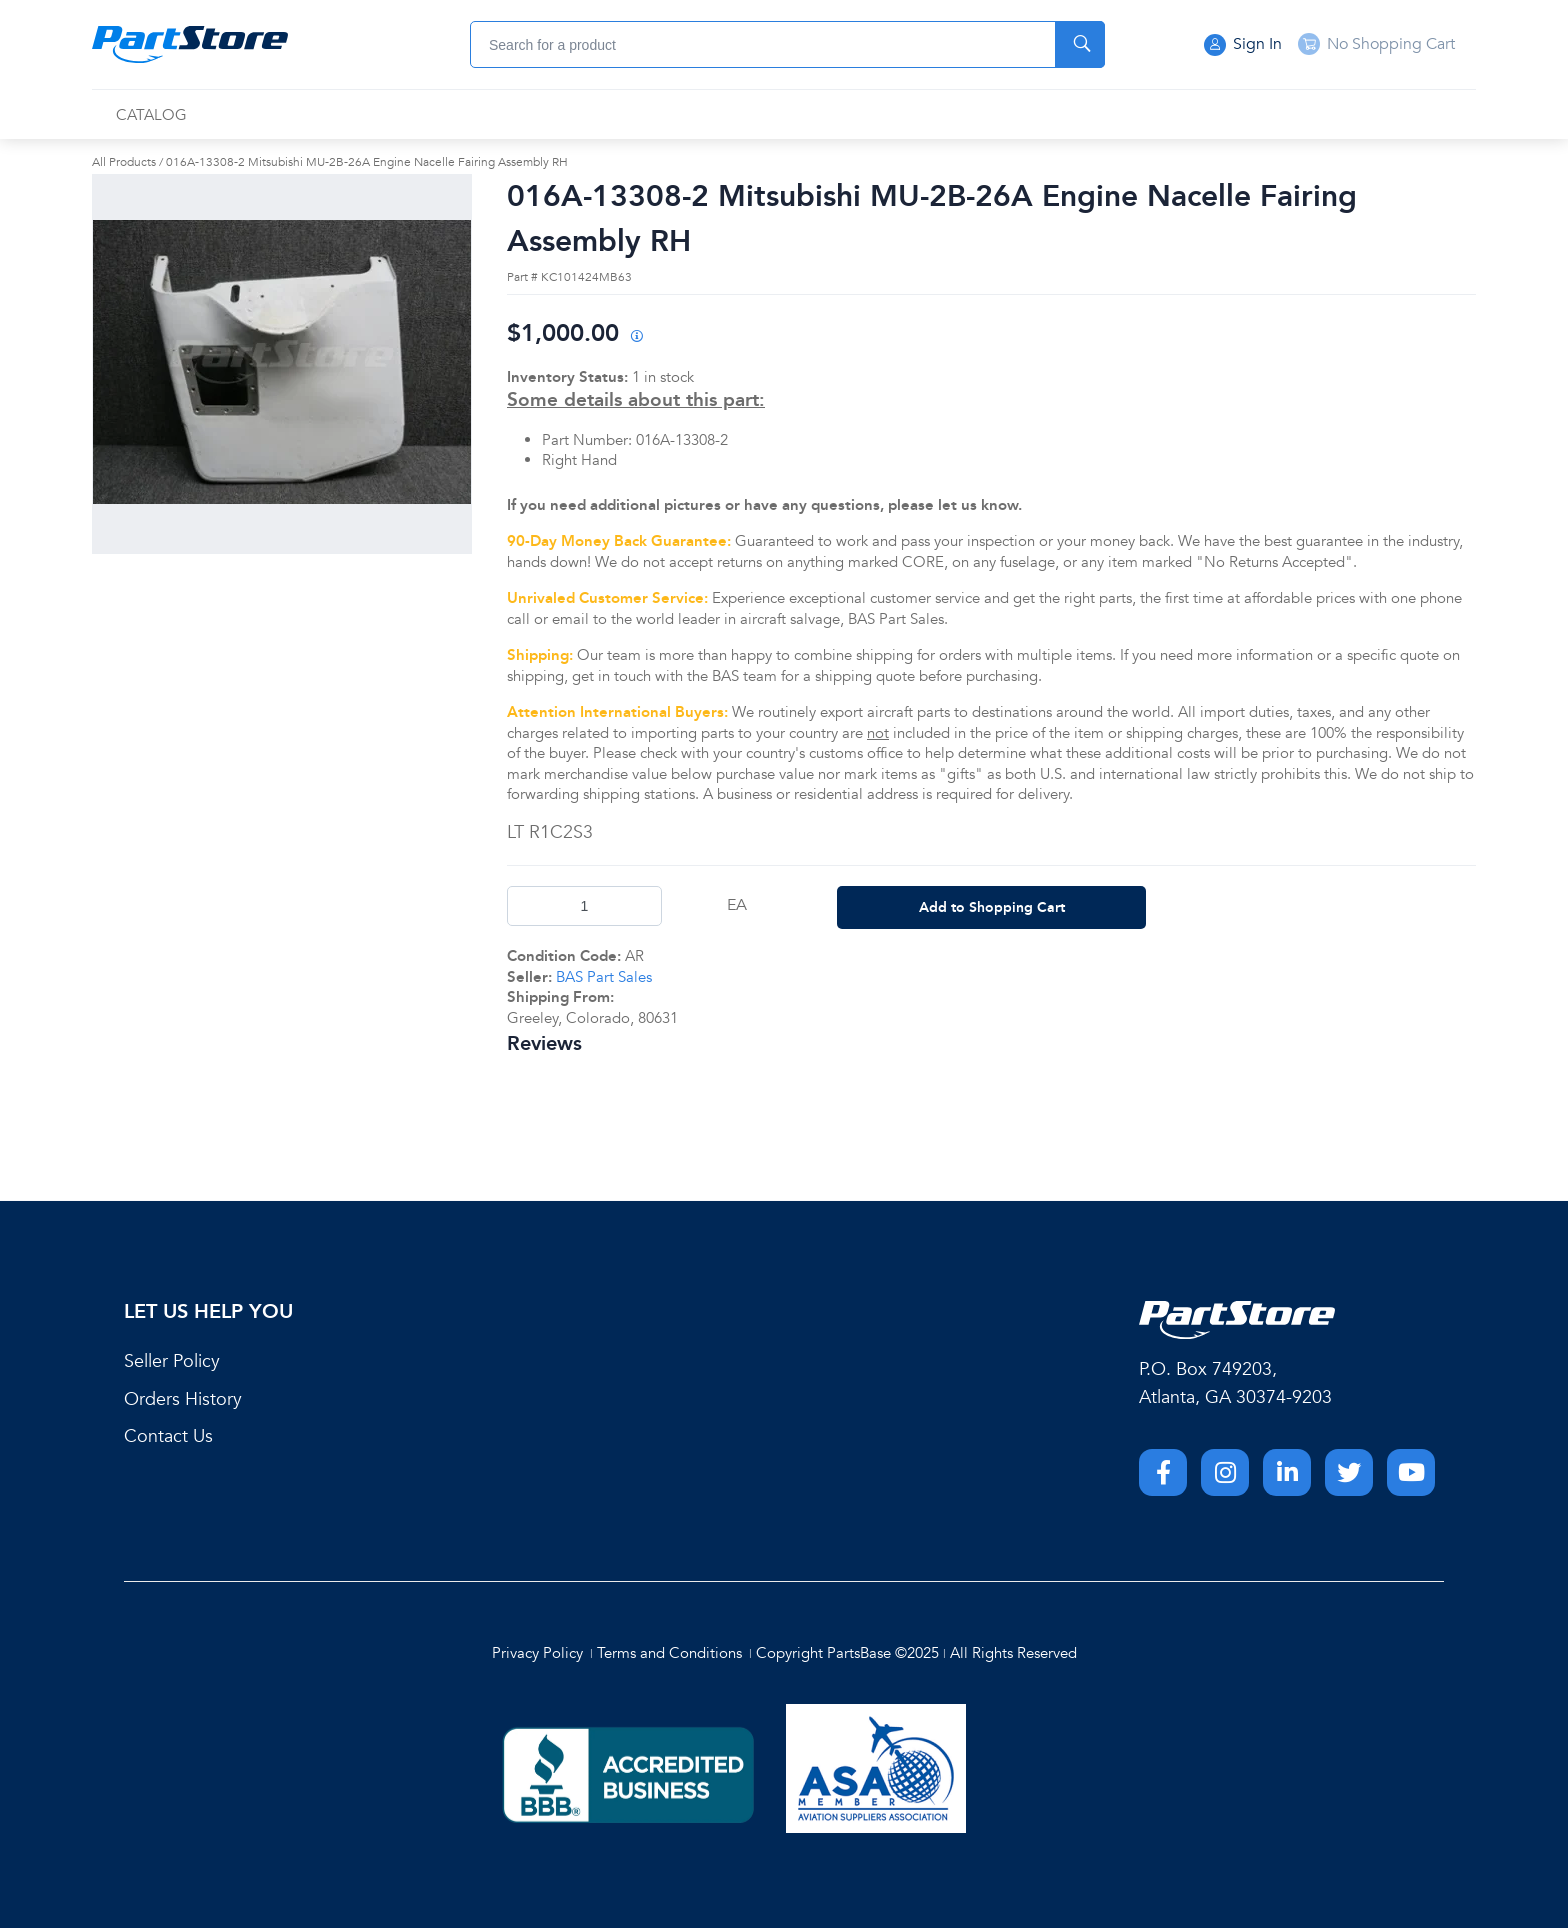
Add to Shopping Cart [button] (992, 907)
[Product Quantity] (584, 906)
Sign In (1243, 45)
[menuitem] (151, 115)
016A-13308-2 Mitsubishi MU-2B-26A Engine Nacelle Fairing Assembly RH (367, 162)
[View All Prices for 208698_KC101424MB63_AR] (636, 337)
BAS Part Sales (604, 977)
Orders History (183, 1399)
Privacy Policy (537, 1653)
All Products (124, 162)
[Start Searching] (1080, 44)
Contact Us (168, 1436)
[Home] (190, 45)
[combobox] (787, 44)
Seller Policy (172, 1361)
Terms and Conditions (669, 1653)
